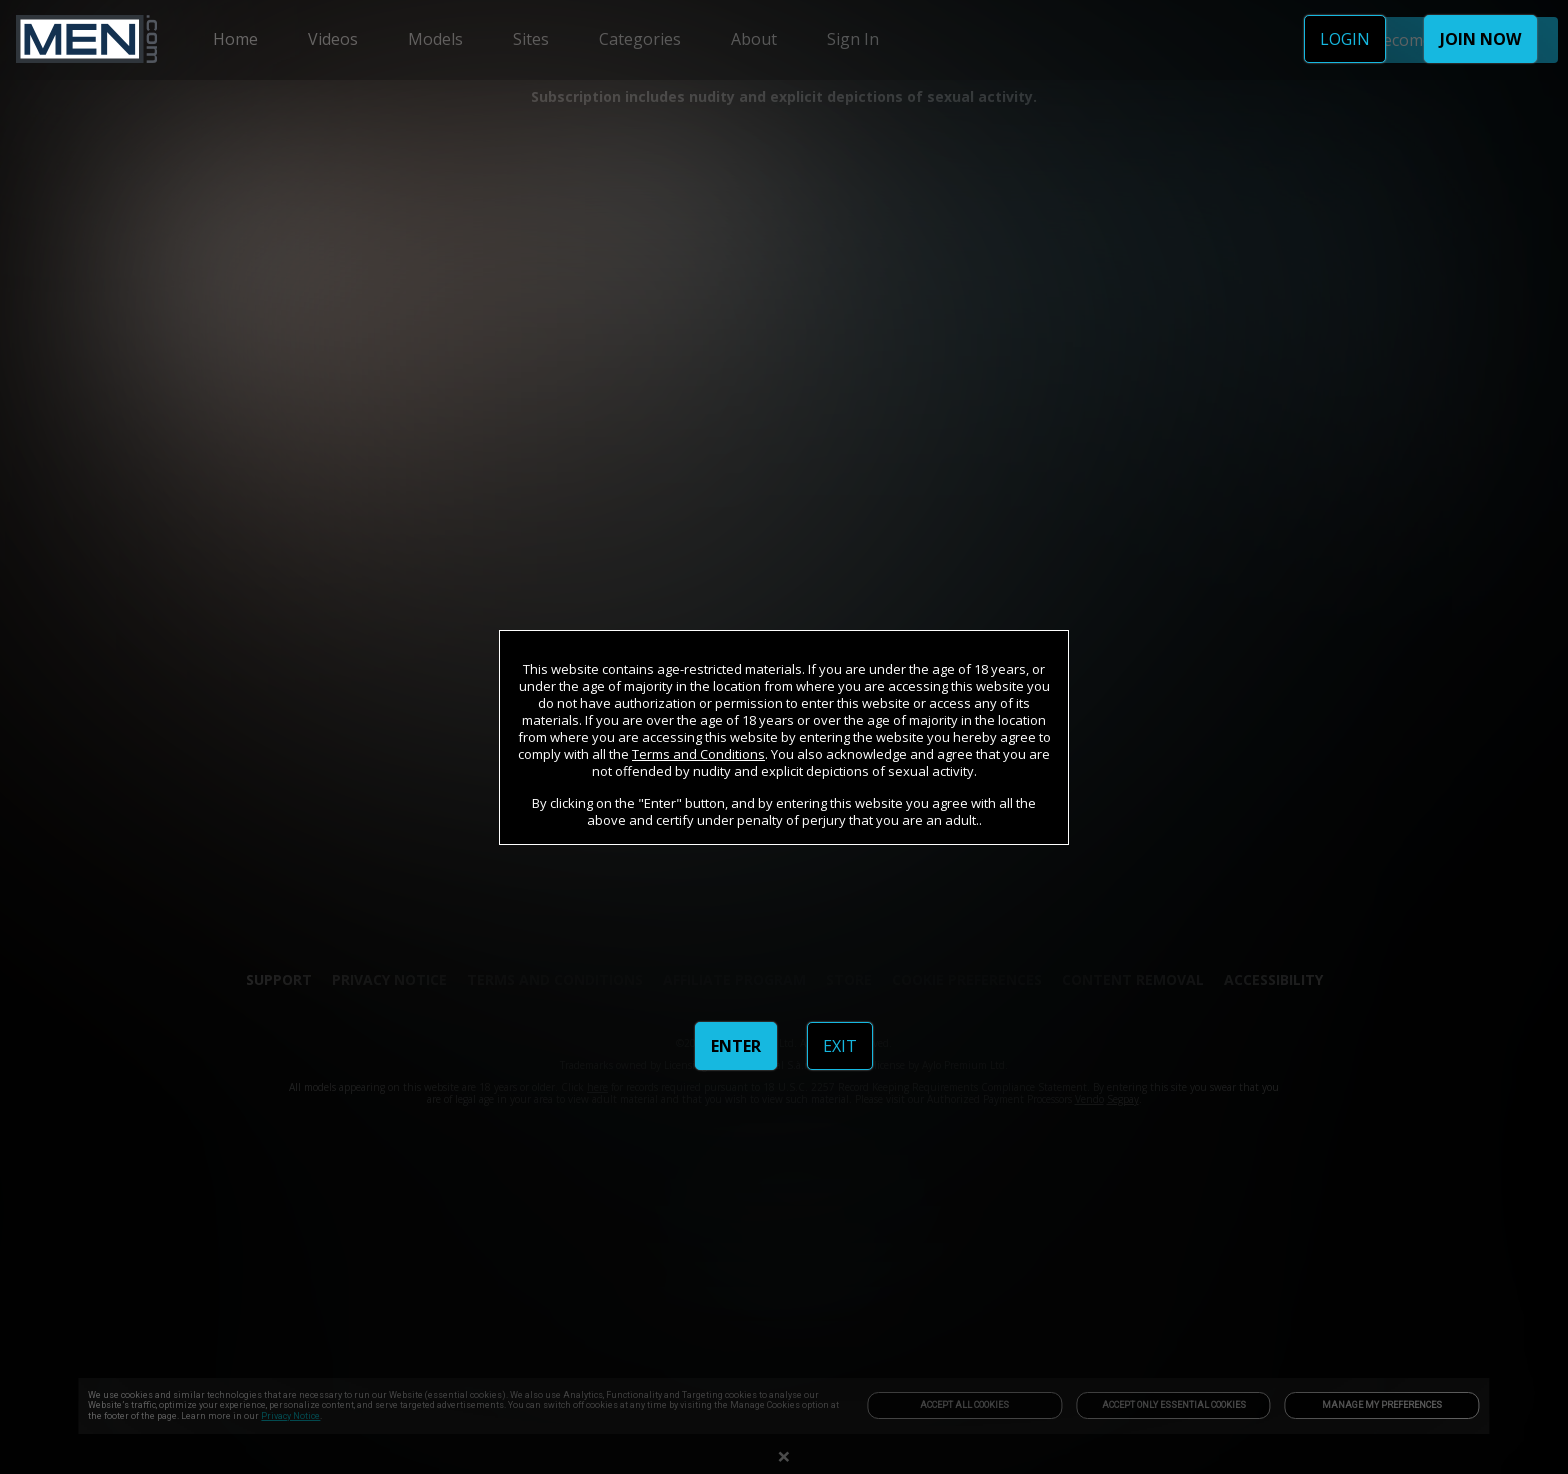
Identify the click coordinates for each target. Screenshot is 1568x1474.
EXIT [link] (840, 1046)
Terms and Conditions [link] (698, 754)
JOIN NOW (1480, 39)
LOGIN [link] (1345, 39)
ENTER (736, 1046)
